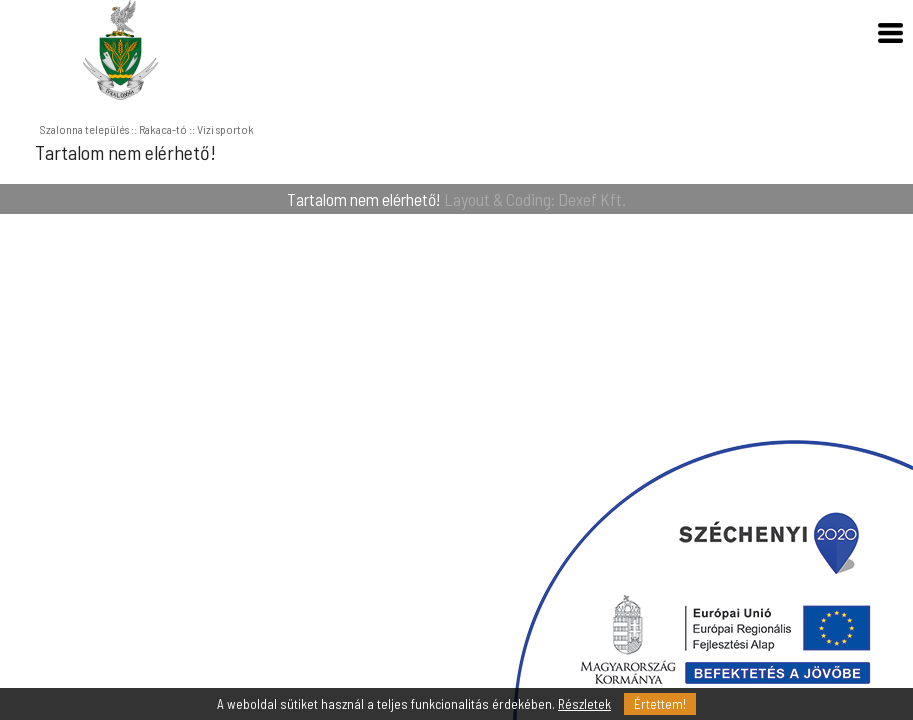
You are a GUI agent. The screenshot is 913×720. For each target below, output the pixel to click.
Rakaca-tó (163, 129)
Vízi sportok (225, 129)
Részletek (584, 704)
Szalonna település (84, 129)
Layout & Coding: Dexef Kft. (535, 199)
